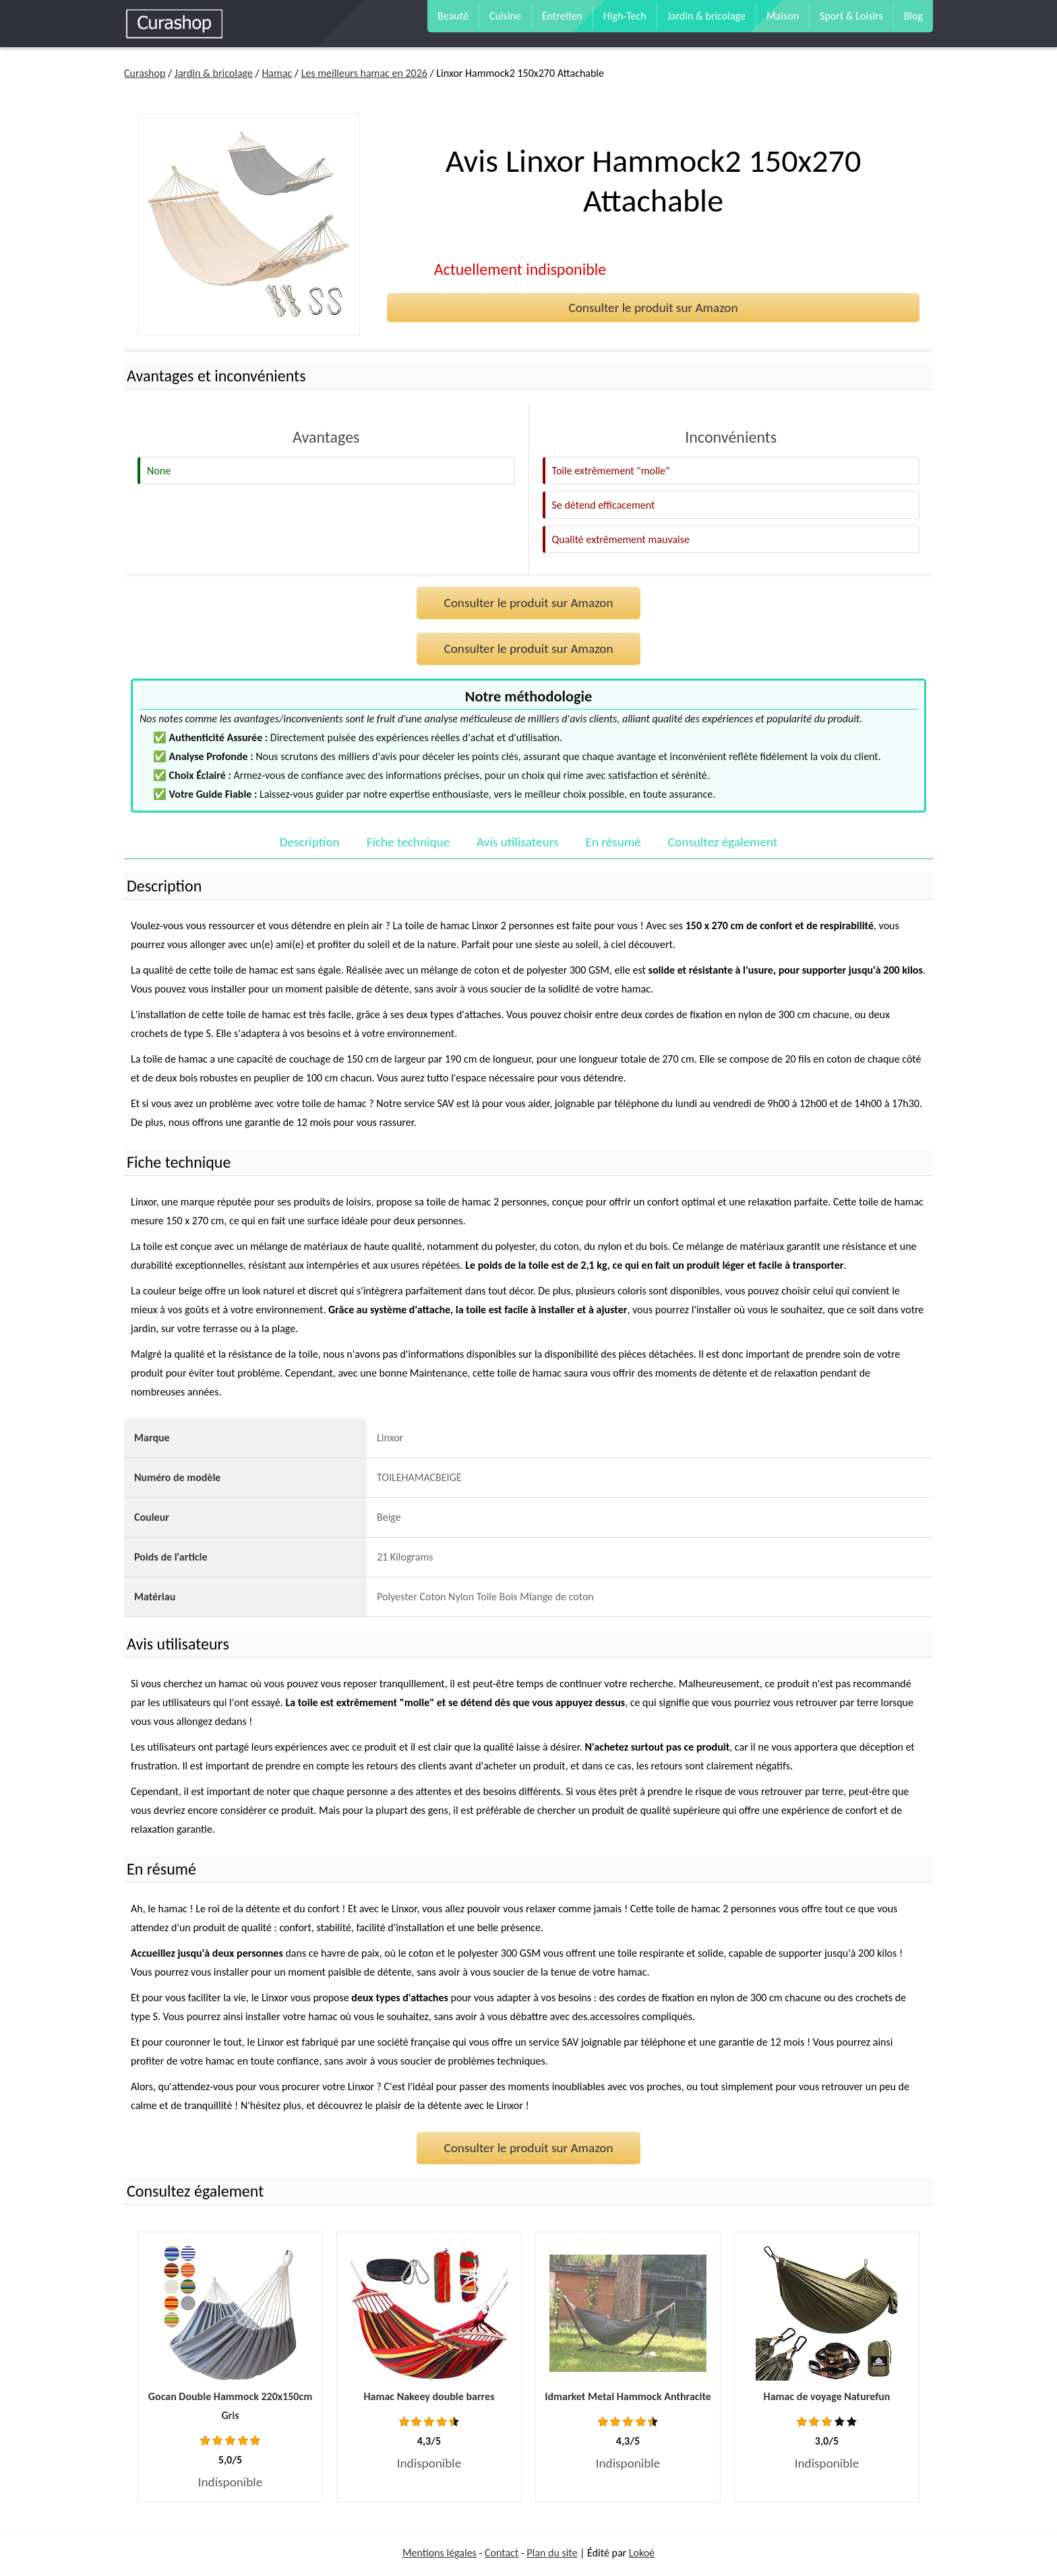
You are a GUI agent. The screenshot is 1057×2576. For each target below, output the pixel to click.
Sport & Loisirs (851, 15)
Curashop (144, 73)
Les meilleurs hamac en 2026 (364, 73)
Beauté (453, 15)
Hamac (277, 73)
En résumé (613, 842)
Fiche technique (408, 842)
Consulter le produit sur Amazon (652, 307)
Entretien (562, 15)
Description (310, 842)
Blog (913, 15)
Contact (501, 2552)
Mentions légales (439, 2552)
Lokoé (642, 2552)
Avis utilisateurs (517, 842)
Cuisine (505, 15)
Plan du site (551, 2552)
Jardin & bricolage (706, 15)
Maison (782, 15)
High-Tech (624, 15)
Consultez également (722, 842)
